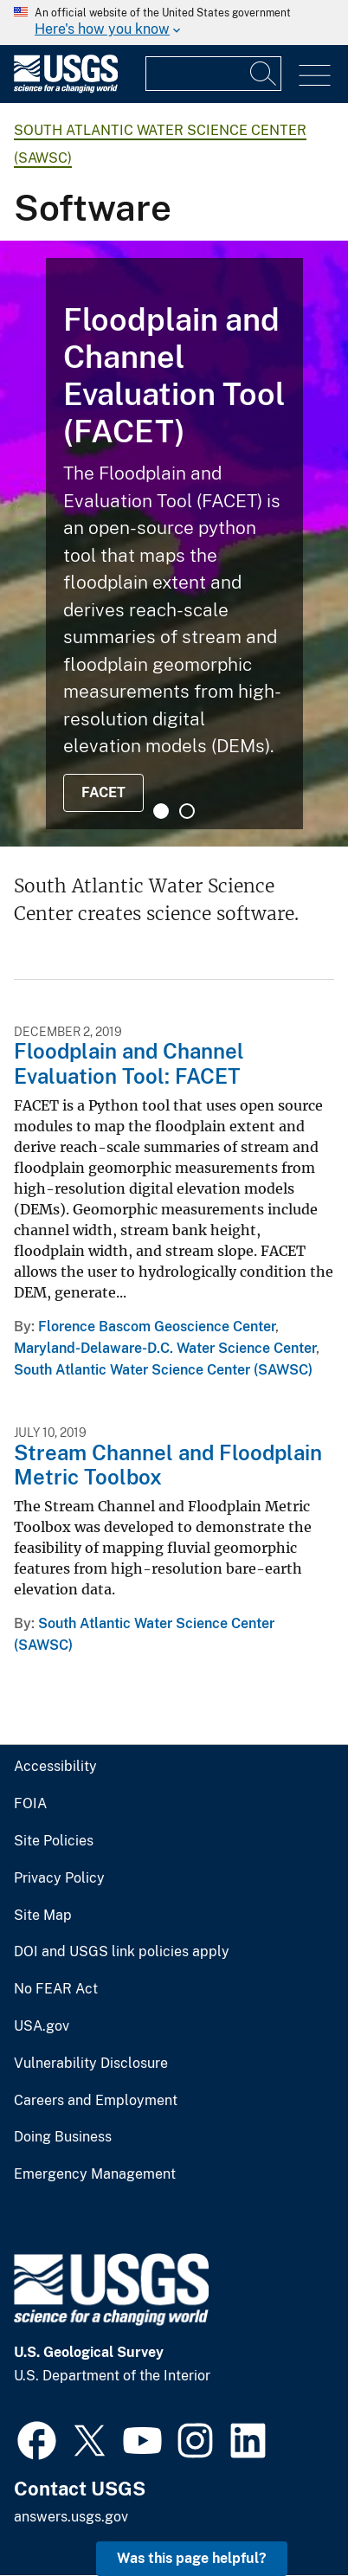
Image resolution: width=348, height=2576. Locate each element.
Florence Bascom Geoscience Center (156, 1326)
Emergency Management (95, 2174)
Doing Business (63, 2137)
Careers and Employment (95, 2101)
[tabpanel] (174, 544)
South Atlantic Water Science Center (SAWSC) (163, 1370)
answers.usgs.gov (71, 2516)
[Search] (264, 73)
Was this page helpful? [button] (192, 2558)
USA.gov (41, 2026)
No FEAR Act (56, 1989)
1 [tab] (161, 811)
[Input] (213, 73)
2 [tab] (187, 811)
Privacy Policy (59, 1878)
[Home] (66, 88)
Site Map (43, 1915)
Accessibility (55, 1766)
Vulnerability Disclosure (91, 2063)
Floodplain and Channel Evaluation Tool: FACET (129, 1063)
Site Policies (53, 1841)
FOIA (30, 1804)
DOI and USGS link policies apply (121, 1952)
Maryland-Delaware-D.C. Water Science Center (165, 1348)
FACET (103, 792)
